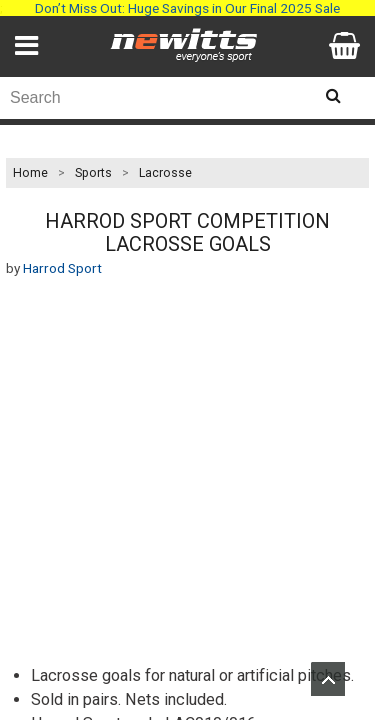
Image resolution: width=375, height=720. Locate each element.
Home (30, 173)
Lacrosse (165, 173)
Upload (328, 679)
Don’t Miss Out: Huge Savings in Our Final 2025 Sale (187, 8)
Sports (93, 173)
